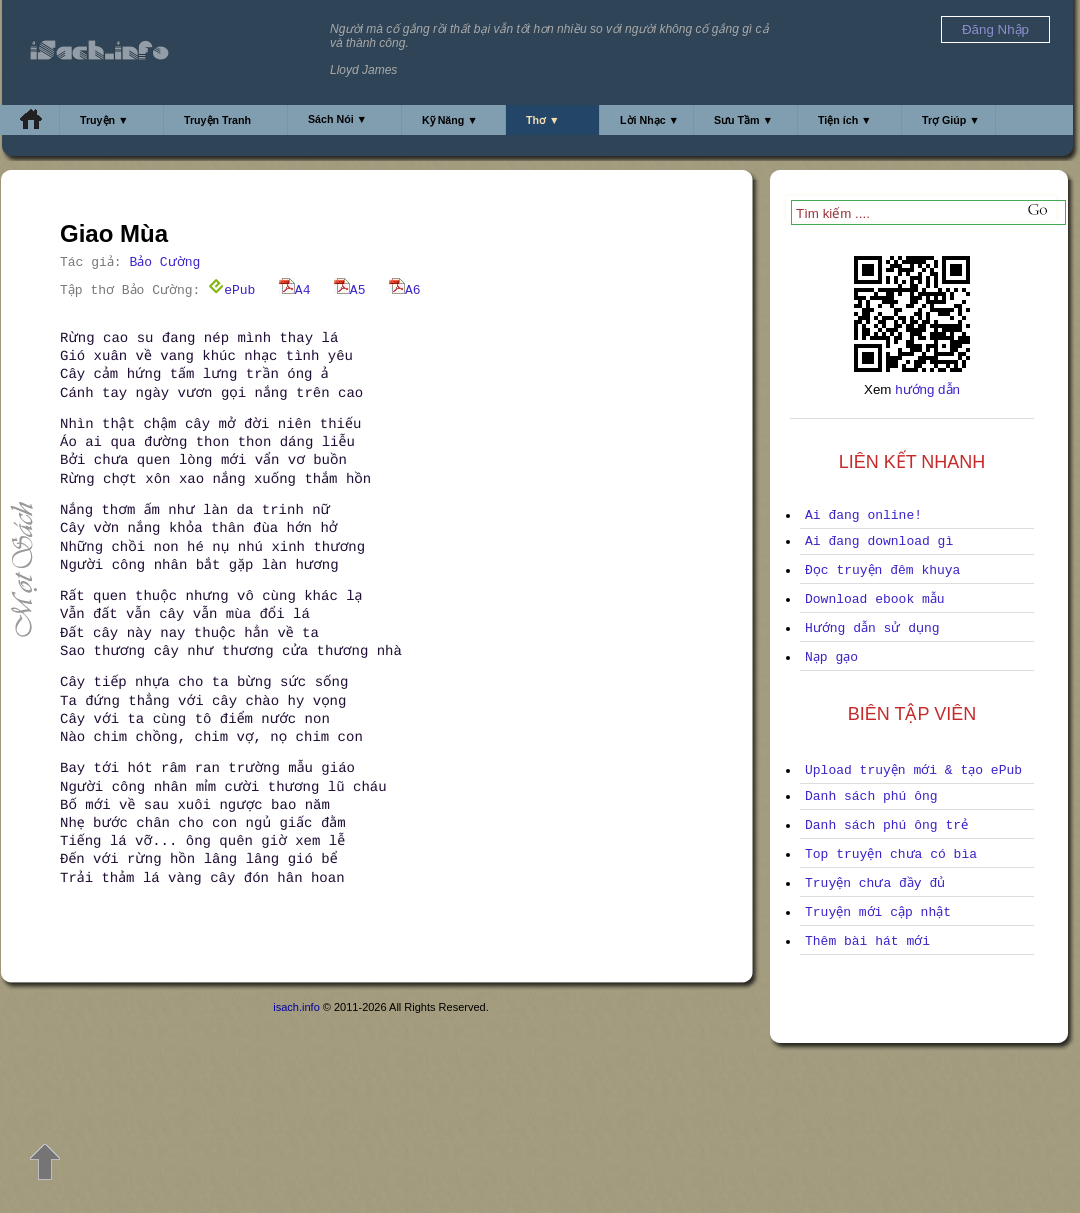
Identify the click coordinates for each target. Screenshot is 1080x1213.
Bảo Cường (164, 262)
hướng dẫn (927, 389)
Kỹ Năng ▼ (450, 120)
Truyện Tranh (217, 120)
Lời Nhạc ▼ (649, 120)
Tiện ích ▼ (845, 120)
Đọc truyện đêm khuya (882, 570)
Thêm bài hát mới (867, 941)
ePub (231, 290)
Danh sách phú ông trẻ (886, 825)
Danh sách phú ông (871, 796)
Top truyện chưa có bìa (891, 854)
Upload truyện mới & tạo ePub (913, 770)
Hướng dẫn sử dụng (872, 628)
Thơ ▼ (543, 120)
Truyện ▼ (104, 120)
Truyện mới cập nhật (878, 912)
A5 (350, 290)
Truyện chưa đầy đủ (875, 883)
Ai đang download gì (879, 541)
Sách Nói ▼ (337, 119)
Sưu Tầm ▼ (743, 120)
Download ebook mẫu (875, 599)
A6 (405, 290)
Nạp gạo (831, 657)
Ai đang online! (863, 515)
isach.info (296, 1007)
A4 (295, 290)
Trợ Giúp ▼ (951, 120)
